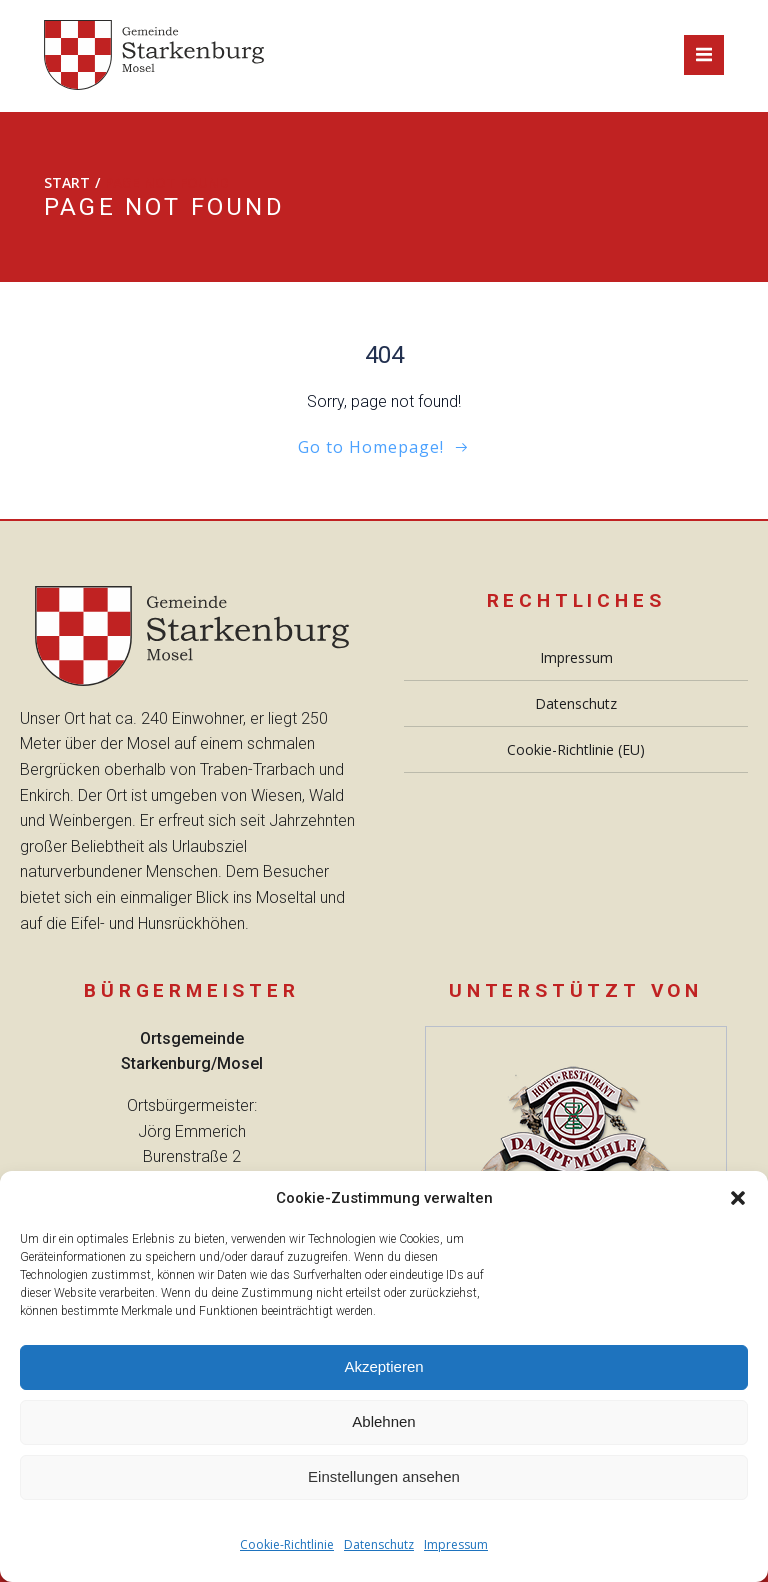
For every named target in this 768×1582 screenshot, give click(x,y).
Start (67, 182)
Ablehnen (383, 1421)
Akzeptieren (383, 1366)
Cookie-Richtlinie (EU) (576, 749)
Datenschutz (379, 1544)
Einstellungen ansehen (384, 1476)
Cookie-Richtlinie (287, 1544)
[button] (738, 1198)
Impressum (456, 1544)
